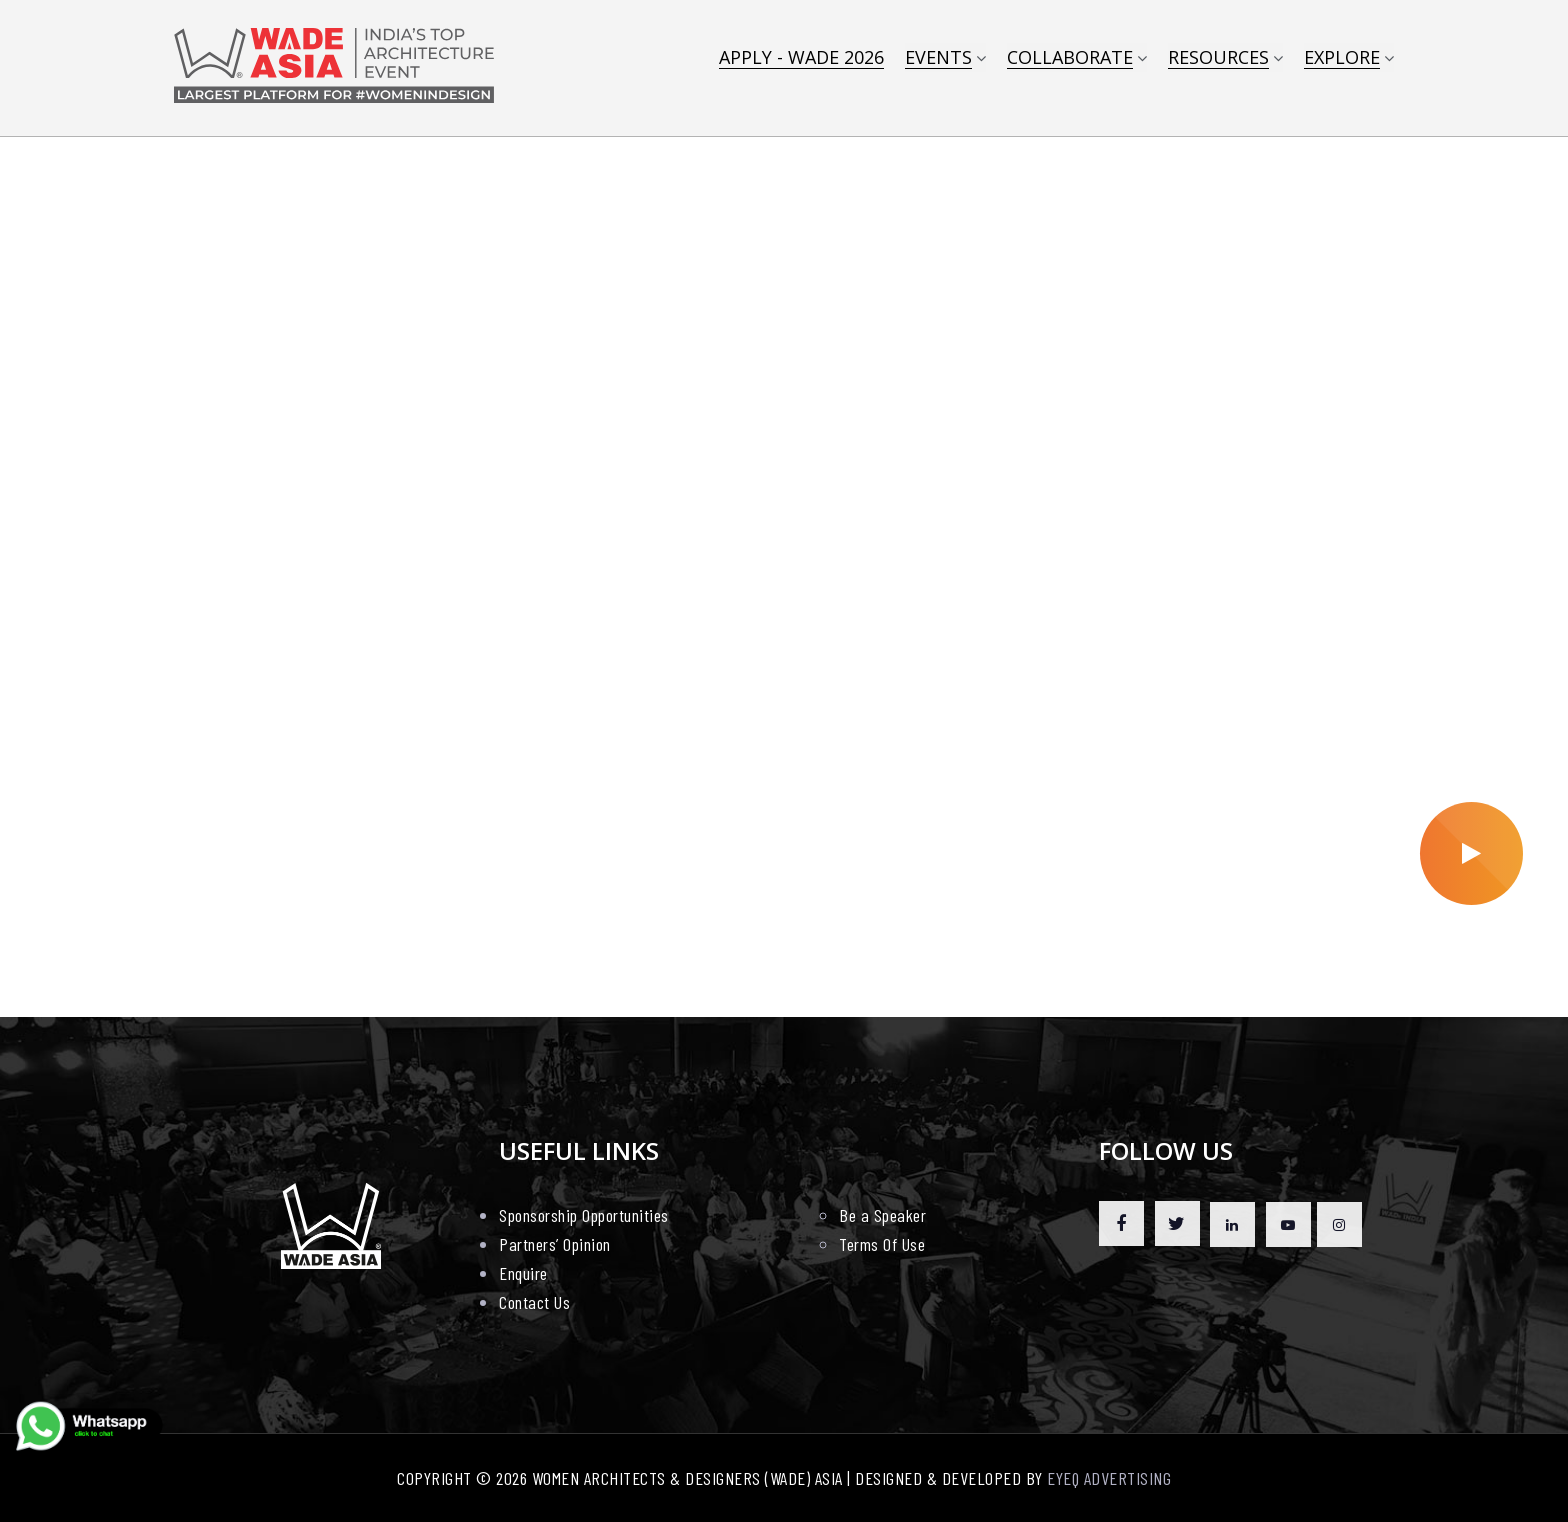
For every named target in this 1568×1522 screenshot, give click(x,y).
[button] (774, 974)
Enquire (523, 1273)
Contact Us (534, 1302)
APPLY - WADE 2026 (801, 58)
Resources (1218, 58)
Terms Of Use (882, 1244)
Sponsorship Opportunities (584, 1215)
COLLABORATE (1070, 58)
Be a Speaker (882, 1215)
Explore (1342, 58)
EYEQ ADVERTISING (1109, 1478)
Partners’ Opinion (555, 1244)
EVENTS (938, 58)
